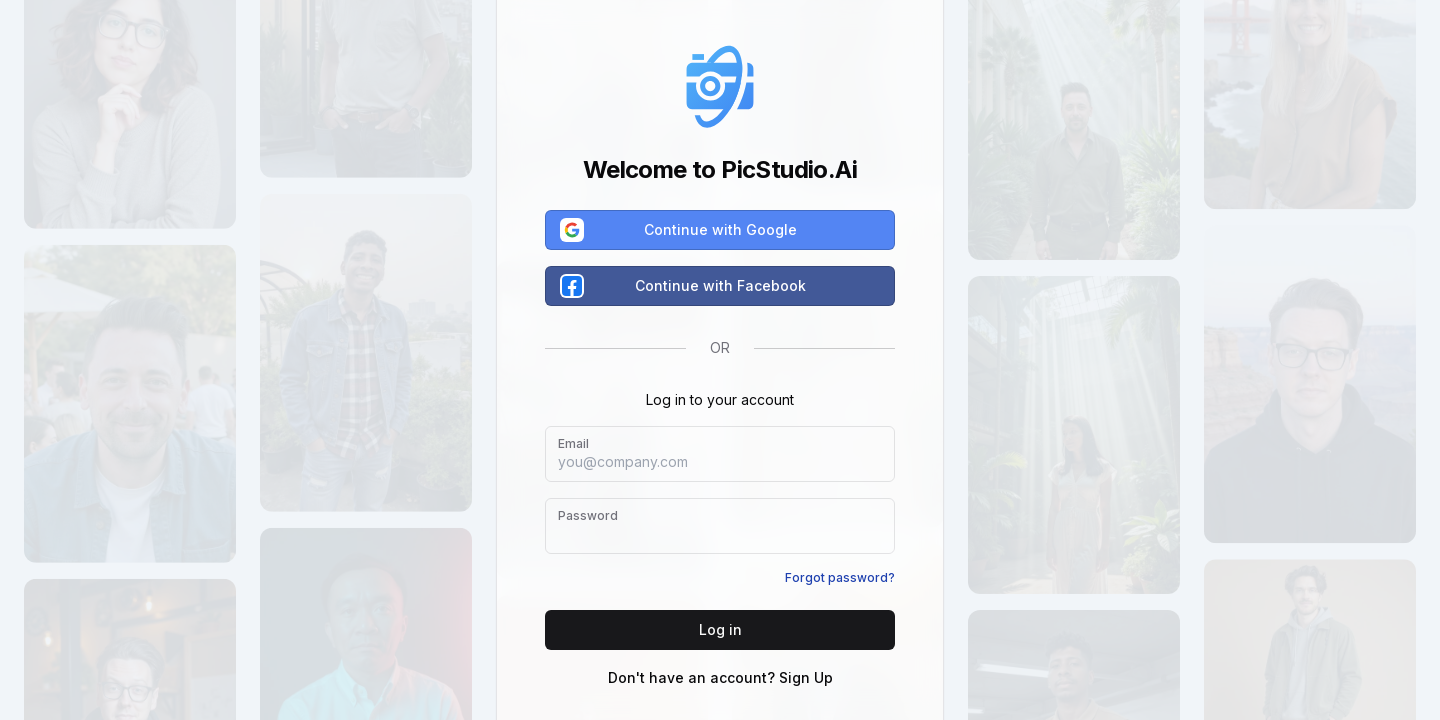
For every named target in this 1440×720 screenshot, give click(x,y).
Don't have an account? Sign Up (720, 677)
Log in (720, 629)
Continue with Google (679, 230)
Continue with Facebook (684, 286)
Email (573, 443)
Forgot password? (840, 577)
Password (588, 515)
